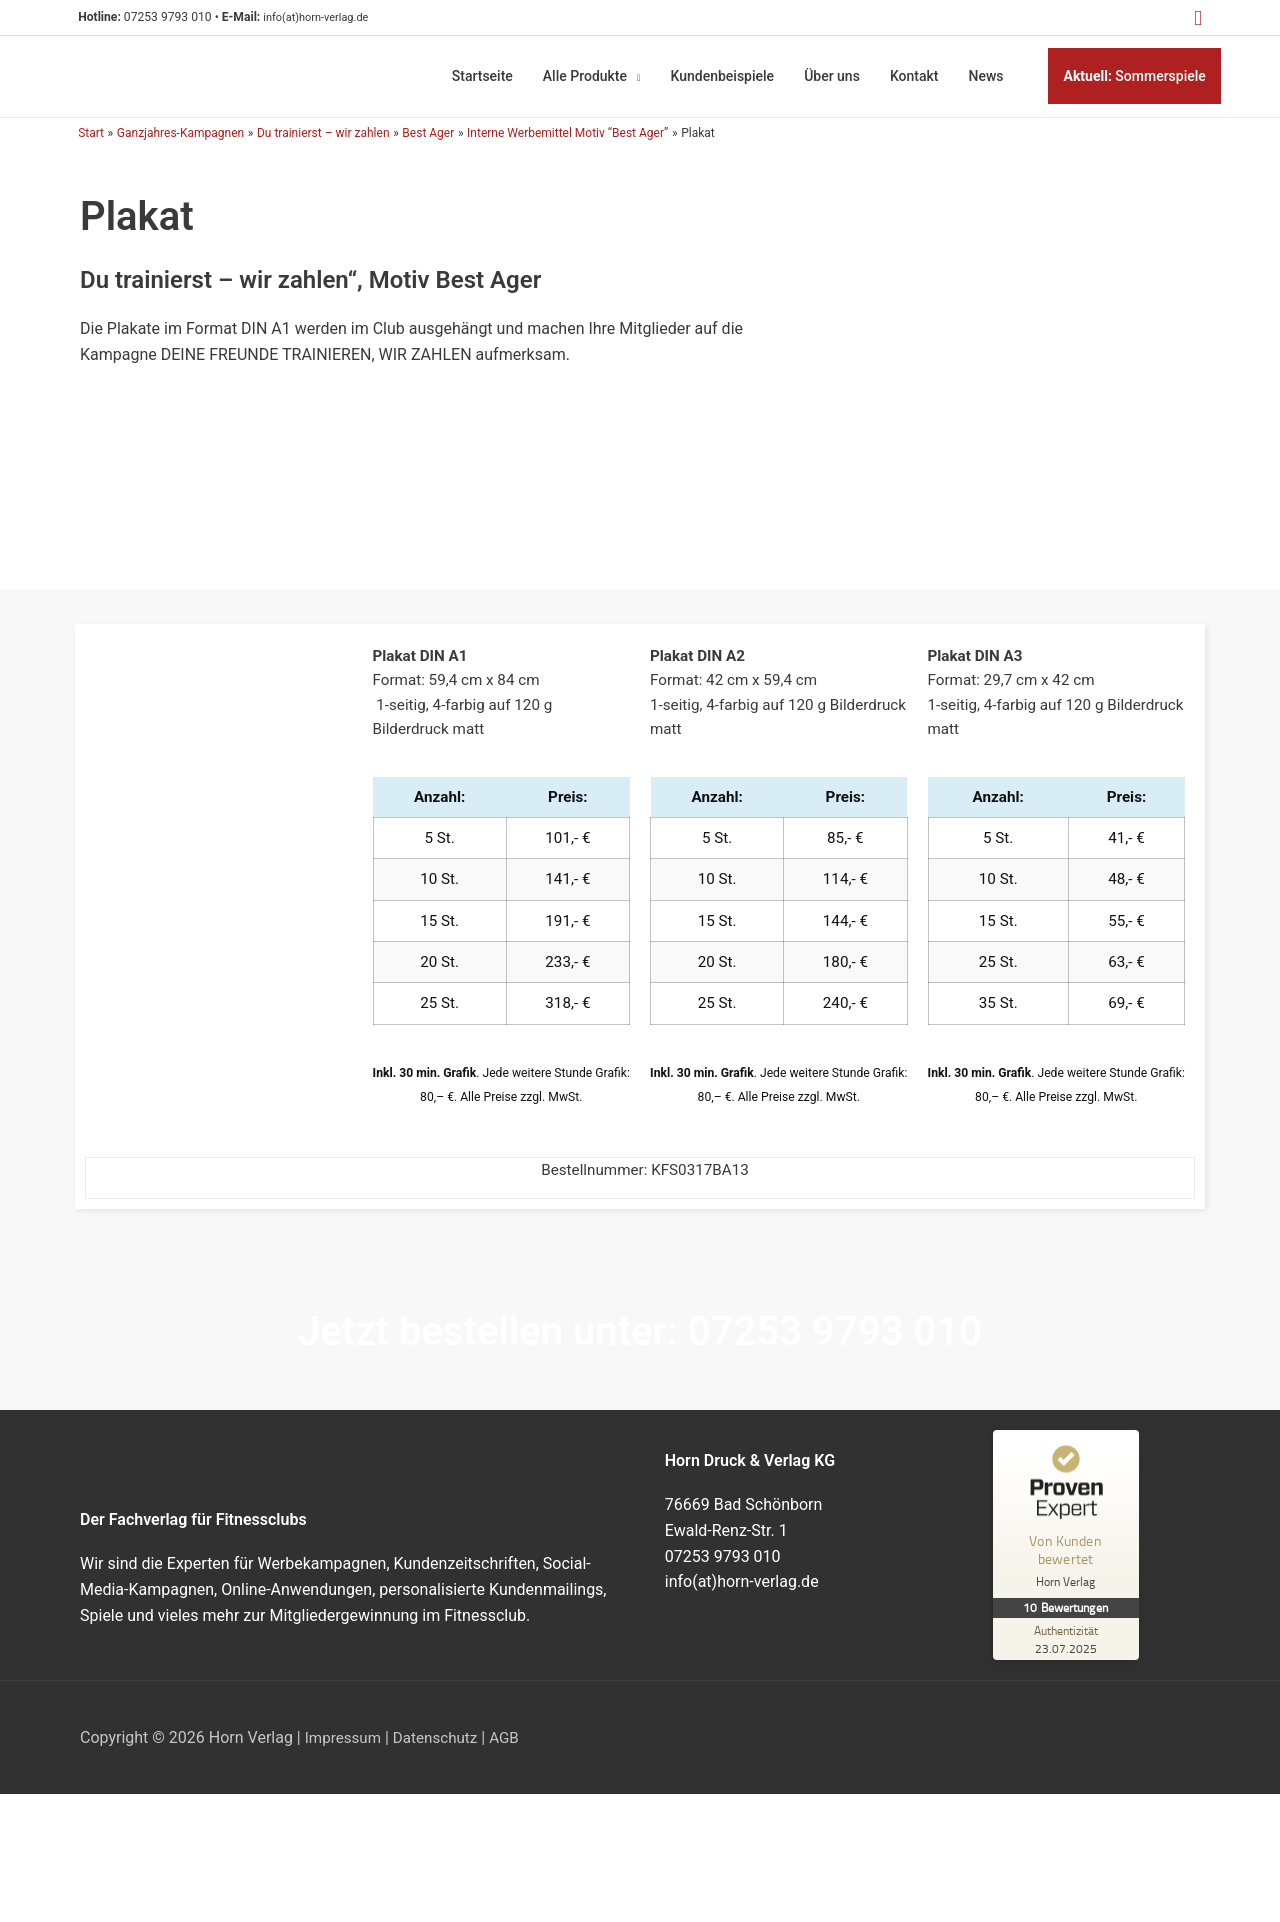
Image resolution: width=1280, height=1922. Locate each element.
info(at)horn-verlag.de (336, 17)
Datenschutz (441, 1747)
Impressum (345, 1747)
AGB (513, 1747)
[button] (1196, 18)
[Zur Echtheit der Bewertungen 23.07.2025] (1068, 1650)
